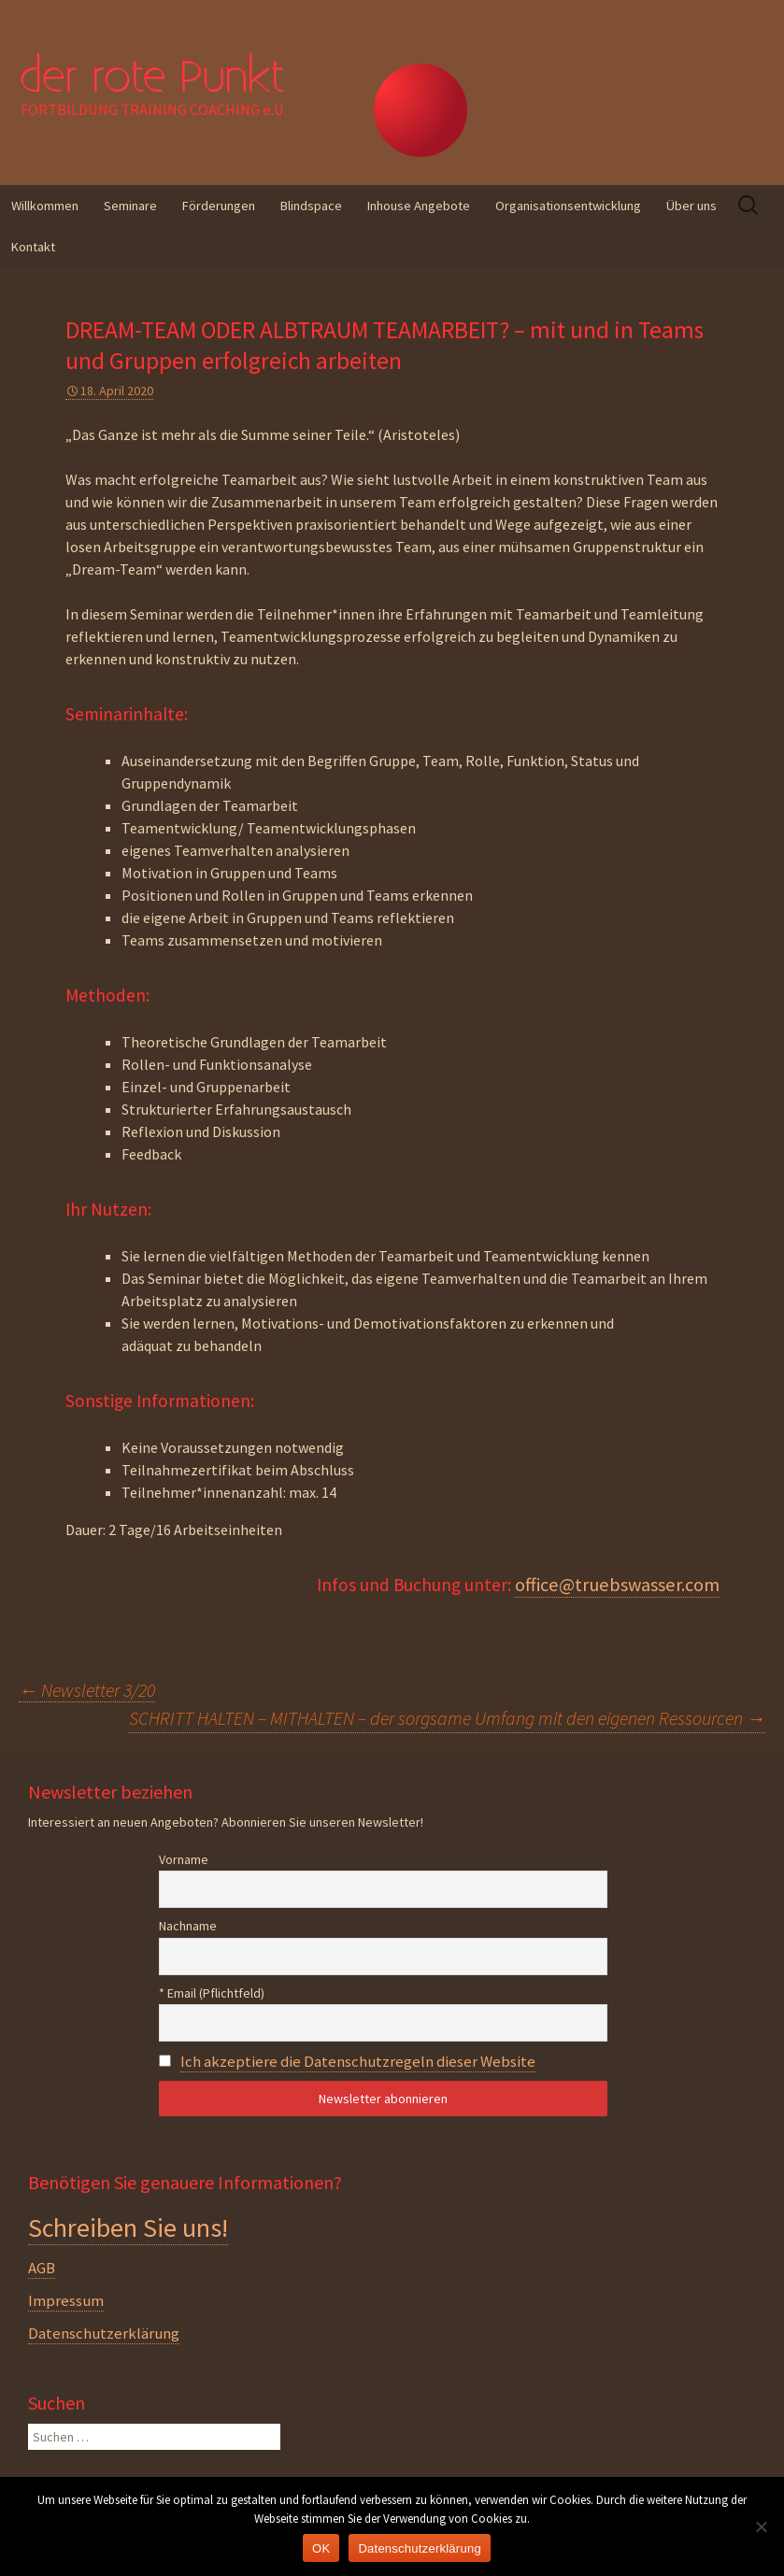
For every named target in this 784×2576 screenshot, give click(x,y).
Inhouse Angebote (418, 205)
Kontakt (33, 246)
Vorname (183, 1859)
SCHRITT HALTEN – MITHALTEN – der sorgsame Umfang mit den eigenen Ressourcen (447, 1717)
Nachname (188, 1925)
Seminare (130, 205)
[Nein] (760, 2526)
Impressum (66, 2300)
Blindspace (311, 205)
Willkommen (44, 205)
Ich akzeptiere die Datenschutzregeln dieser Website (357, 2061)
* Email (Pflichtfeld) (211, 1993)
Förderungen (218, 205)
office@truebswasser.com (617, 1585)
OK (321, 2548)
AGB (41, 2267)
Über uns (691, 205)
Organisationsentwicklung (568, 205)
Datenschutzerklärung (103, 2333)
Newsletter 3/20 (87, 1689)
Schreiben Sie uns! (128, 2227)
